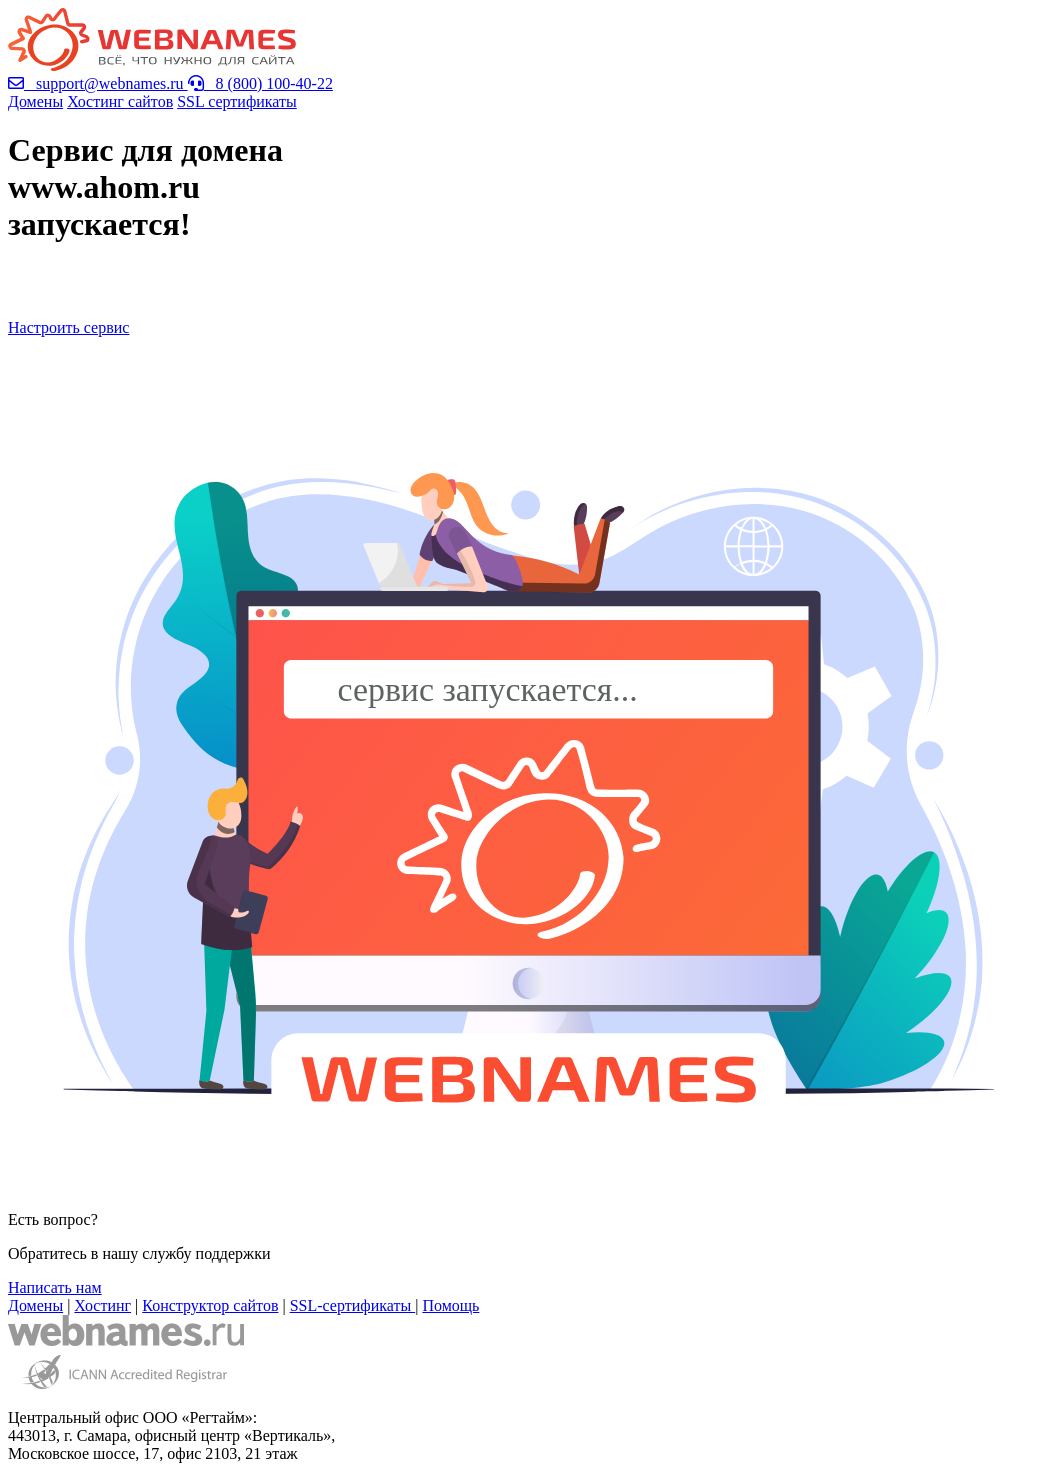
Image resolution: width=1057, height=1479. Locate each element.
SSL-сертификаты (353, 1305)
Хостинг (102, 1305)
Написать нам (55, 1287)
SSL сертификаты (237, 101)
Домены (35, 101)
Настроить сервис (68, 327)
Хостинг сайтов (120, 101)
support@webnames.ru (98, 83)
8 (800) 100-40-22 (260, 83)
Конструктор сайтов (210, 1305)
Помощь (450, 1305)
